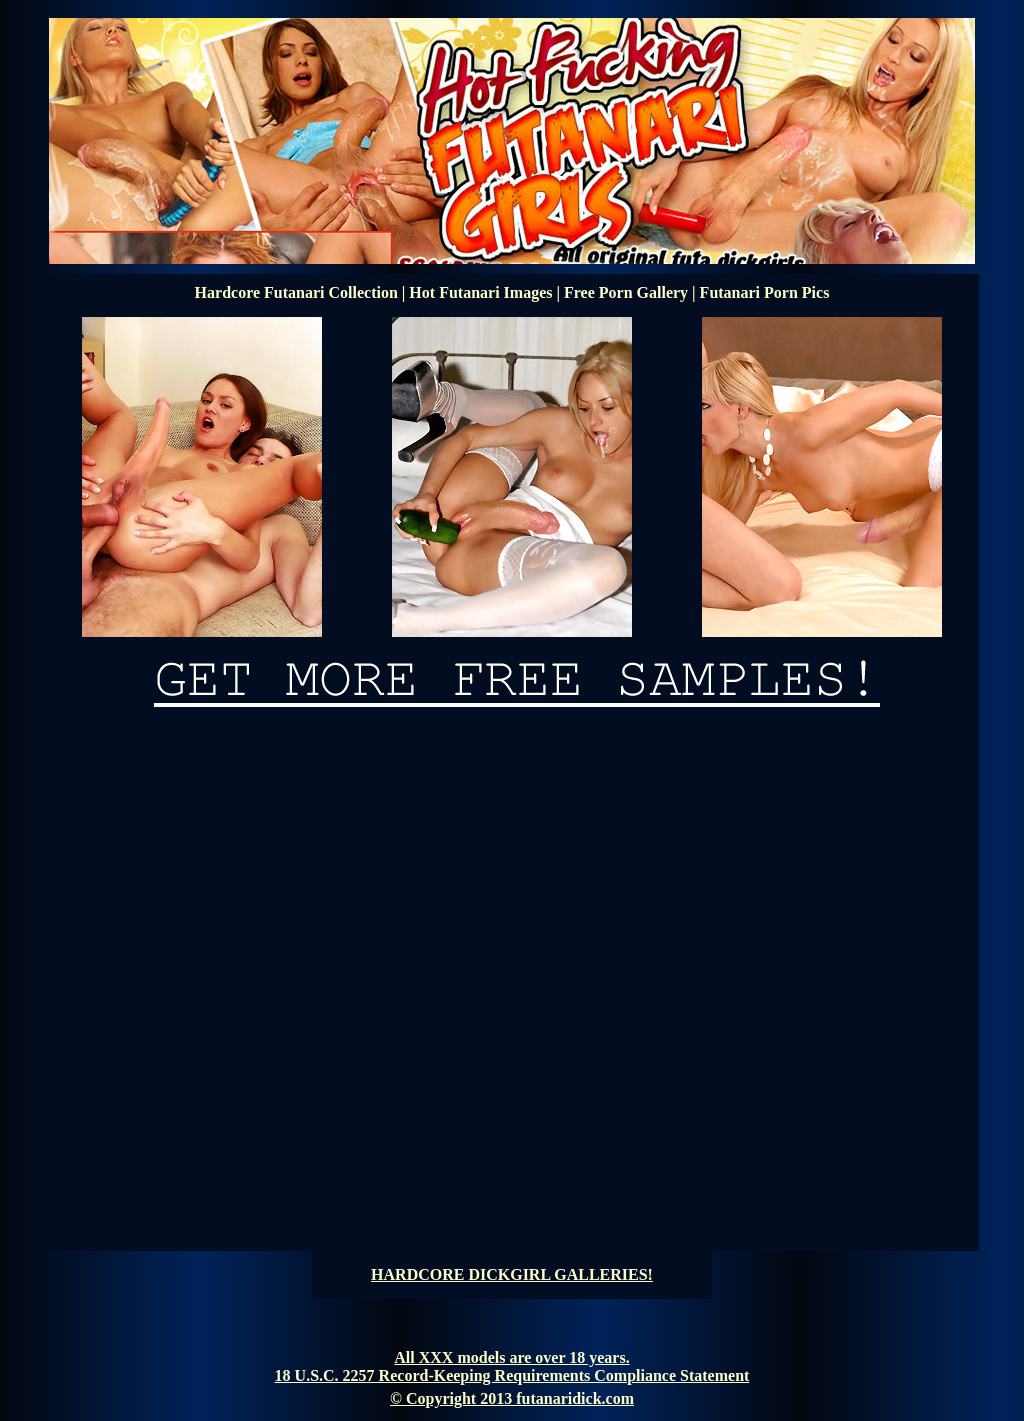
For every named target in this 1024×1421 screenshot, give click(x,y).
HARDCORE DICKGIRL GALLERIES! (512, 1274)
